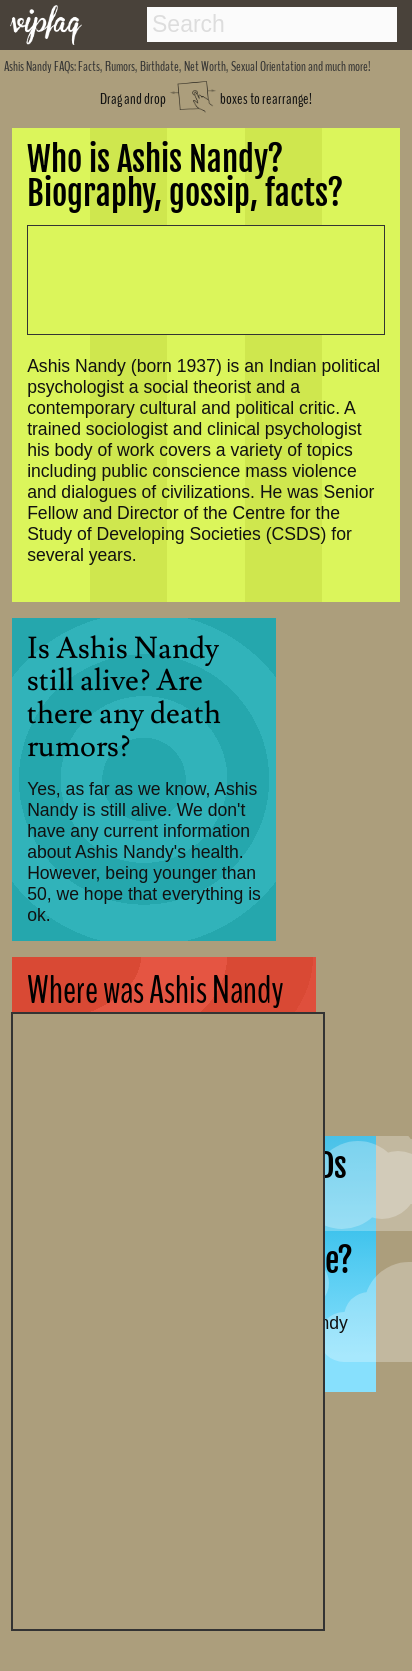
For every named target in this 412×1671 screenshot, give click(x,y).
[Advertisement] (168, 1319)
